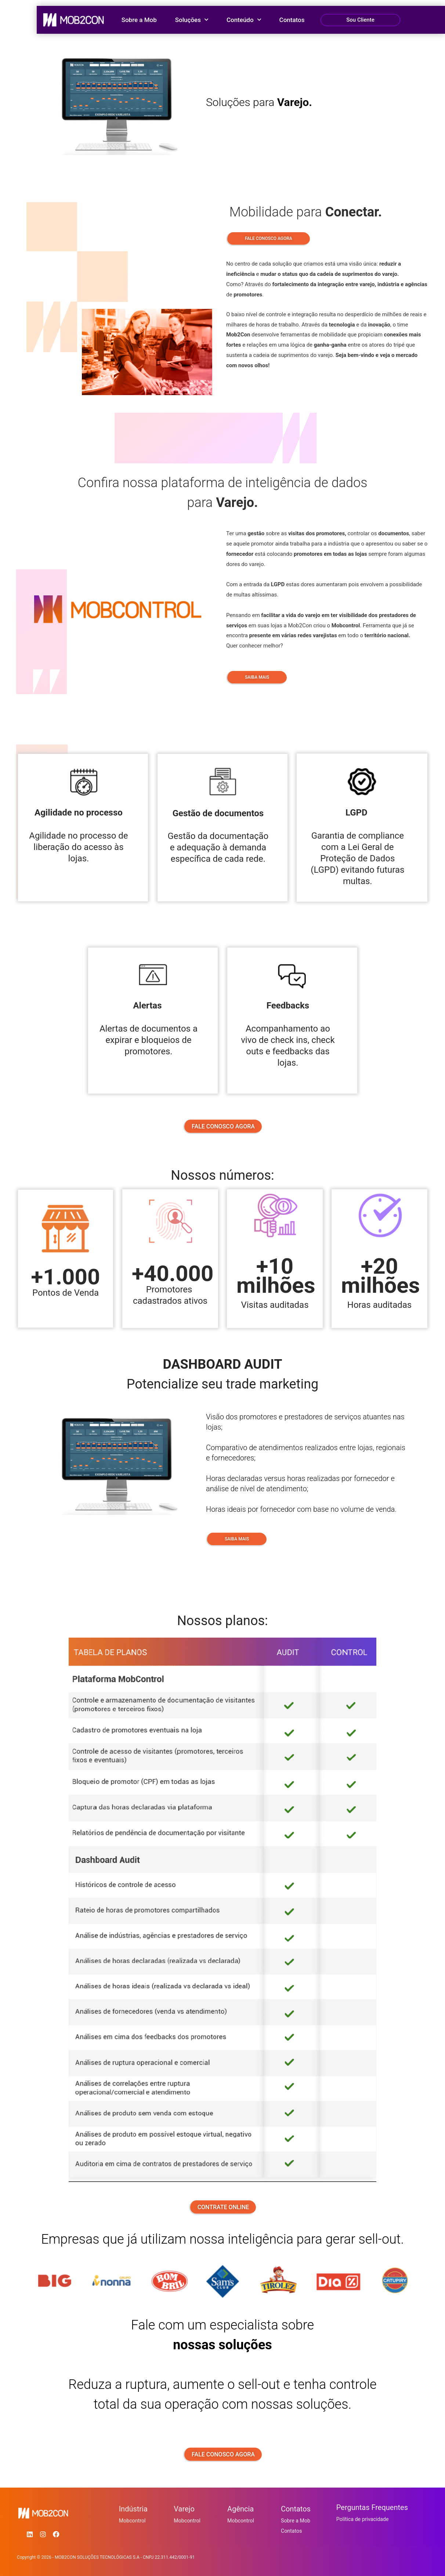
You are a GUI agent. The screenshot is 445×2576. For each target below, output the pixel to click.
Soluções (191, 20)
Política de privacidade (364, 2519)
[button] (361, 20)
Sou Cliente (360, 20)
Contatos (292, 19)
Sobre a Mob (139, 19)
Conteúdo (244, 20)
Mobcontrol (133, 2520)
